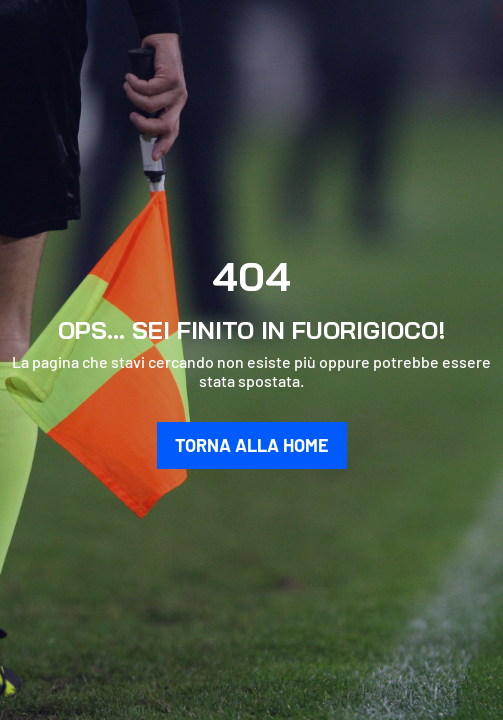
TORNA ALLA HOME (252, 445)
